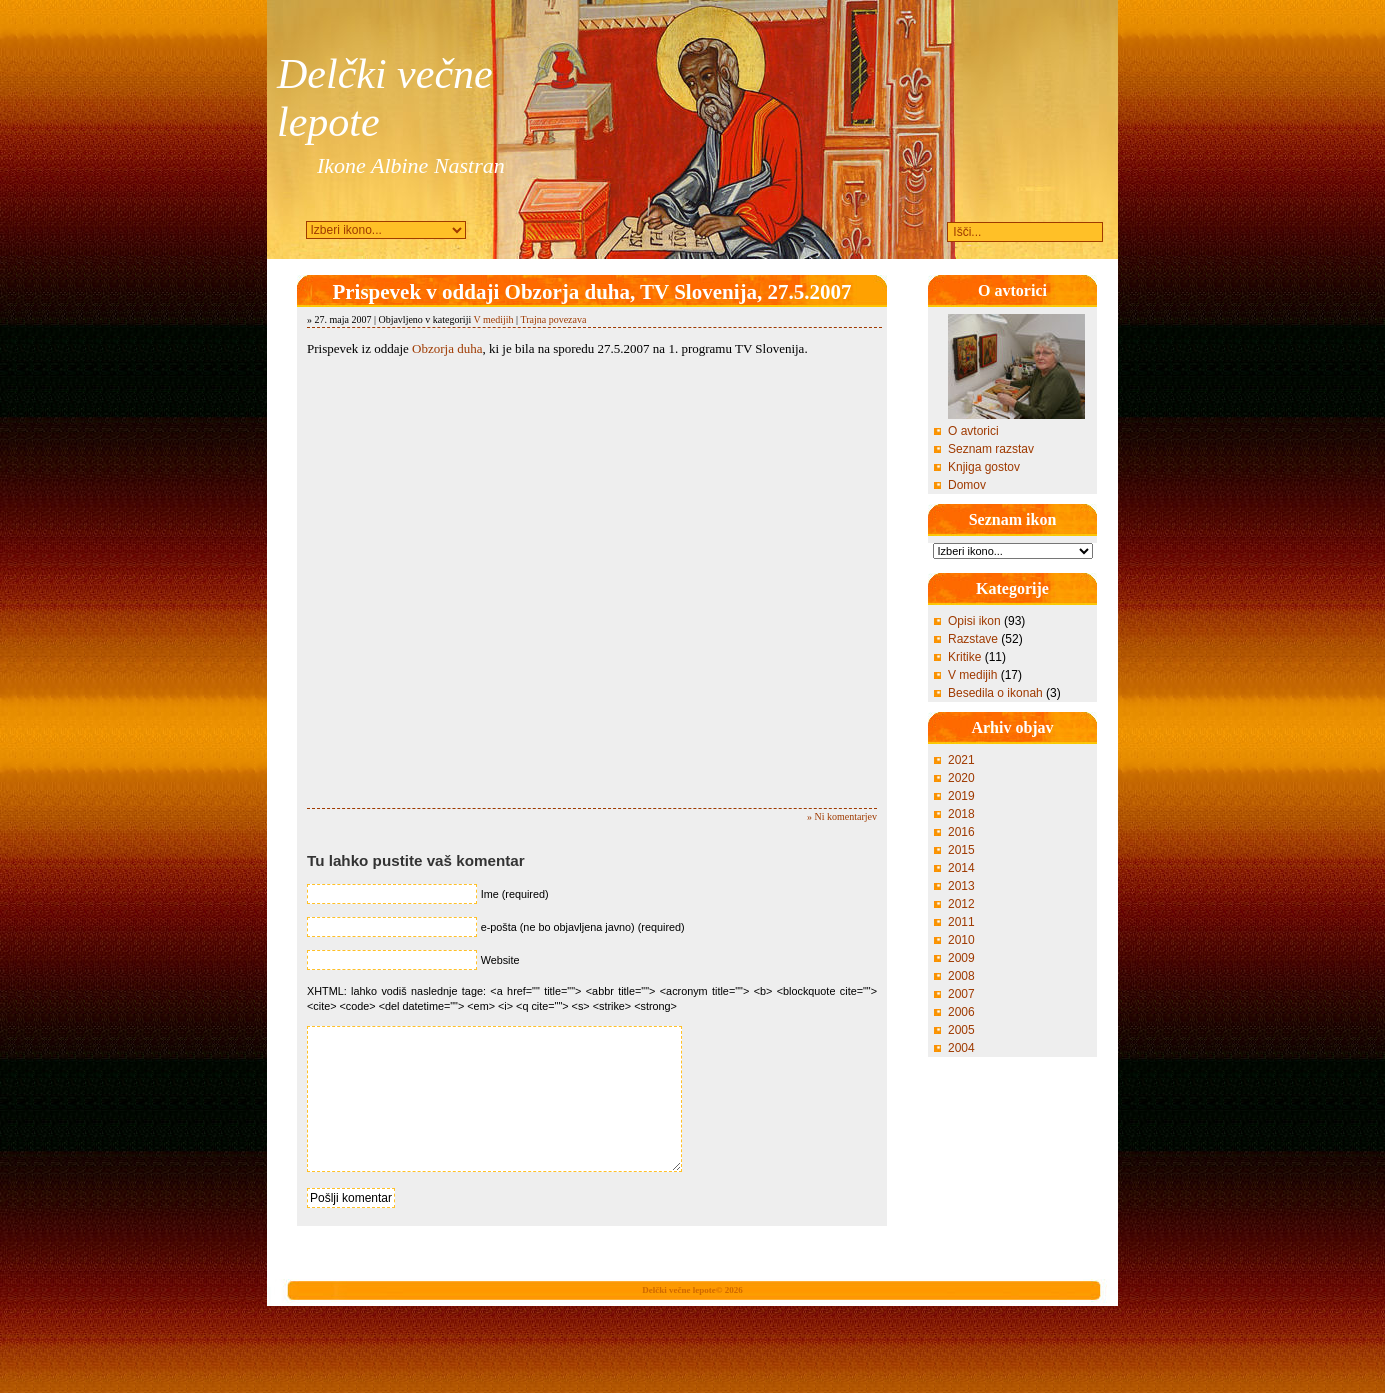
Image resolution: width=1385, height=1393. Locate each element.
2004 (961, 1048)
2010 (961, 940)
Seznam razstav (991, 449)
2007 (961, 994)
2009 (961, 958)
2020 (961, 778)
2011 (961, 922)
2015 (961, 850)
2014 (961, 868)
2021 (961, 760)
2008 (961, 976)
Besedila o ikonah (995, 693)
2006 (961, 1012)
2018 (961, 814)
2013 (961, 886)
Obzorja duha (447, 348)
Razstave (973, 639)
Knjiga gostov (984, 467)
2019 (961, 796)
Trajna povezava (553, 319)
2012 (961, 904)
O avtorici (973, 431)
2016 (961, 832)
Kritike (964, 657)
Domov (967, 485)
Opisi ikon (974, 621)
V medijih (494, 319)
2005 (961, 1030)
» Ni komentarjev (842, 816)
